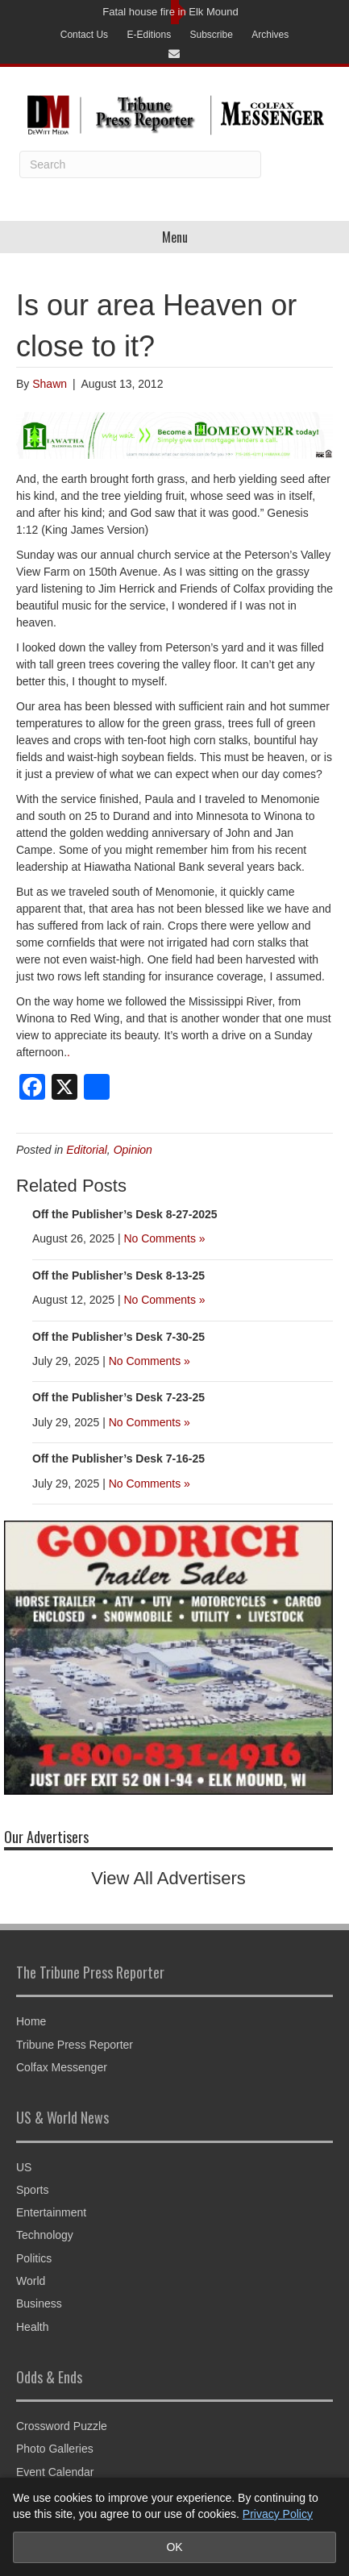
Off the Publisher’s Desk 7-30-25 (118, 1336)
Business (39, 2303)
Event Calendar (55, 2472)
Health (32, 2326)
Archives (270, 34)
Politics (34, 2258)
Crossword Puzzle (61, 2426)
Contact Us (84, 34)
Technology (44, 2235)
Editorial (86, 1149)
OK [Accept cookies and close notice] (174, 2547)
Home (31, 2021)
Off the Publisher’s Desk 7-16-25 (118, 1458)
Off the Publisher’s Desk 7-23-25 (118, 1397)
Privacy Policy (278, 2513)
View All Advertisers (168, 1878)
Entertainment (51, 2212)
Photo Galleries (54, 2448)
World (30, 2280)
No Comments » (164, 1238)
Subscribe (211, 34)
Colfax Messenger (61, 2067)
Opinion (133, 1149)
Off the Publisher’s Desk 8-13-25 (118, 1275)
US (23, 2167)
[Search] (140, 164)
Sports (32, 2189)
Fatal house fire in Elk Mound (170, 12)
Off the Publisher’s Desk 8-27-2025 (125, 1214)
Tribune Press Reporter (74, 2044)
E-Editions (149, 34)
